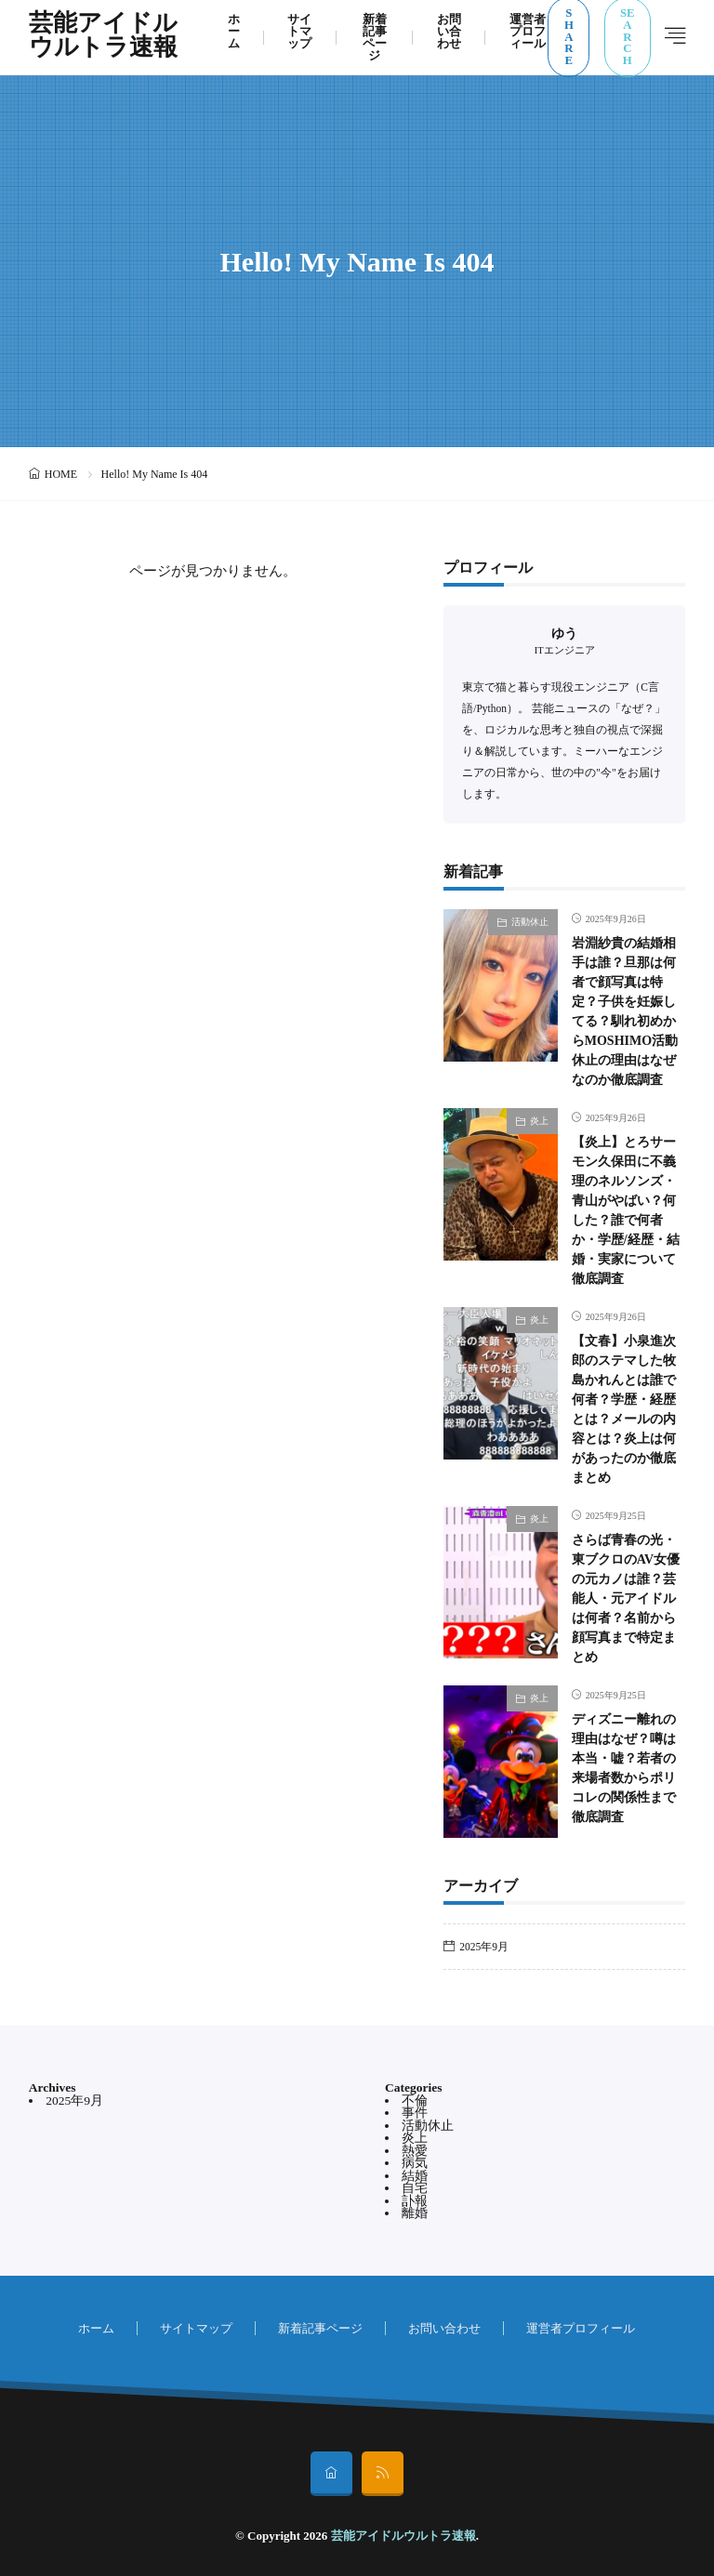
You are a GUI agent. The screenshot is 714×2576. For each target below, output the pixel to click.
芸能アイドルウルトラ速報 (103, 37)
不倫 (415, 2100)
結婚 (415, 2176)
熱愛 (415, 2151)
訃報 (415, 2201)
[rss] (382, 2473)
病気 (415, 2163)
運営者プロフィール (580, 2328)
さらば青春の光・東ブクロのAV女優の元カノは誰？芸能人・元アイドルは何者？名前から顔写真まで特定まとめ (626, 1598)
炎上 (539, 1121)
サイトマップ (196, 2328)
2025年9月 (484, 1946)
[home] (331, 2473)
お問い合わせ (444, 2328)
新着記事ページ (320, 2328)
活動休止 (530, 922)
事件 (415, 2113)
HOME (61, 474)
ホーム (96, 2328)
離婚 (415, 2213)
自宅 (415, 2188)
